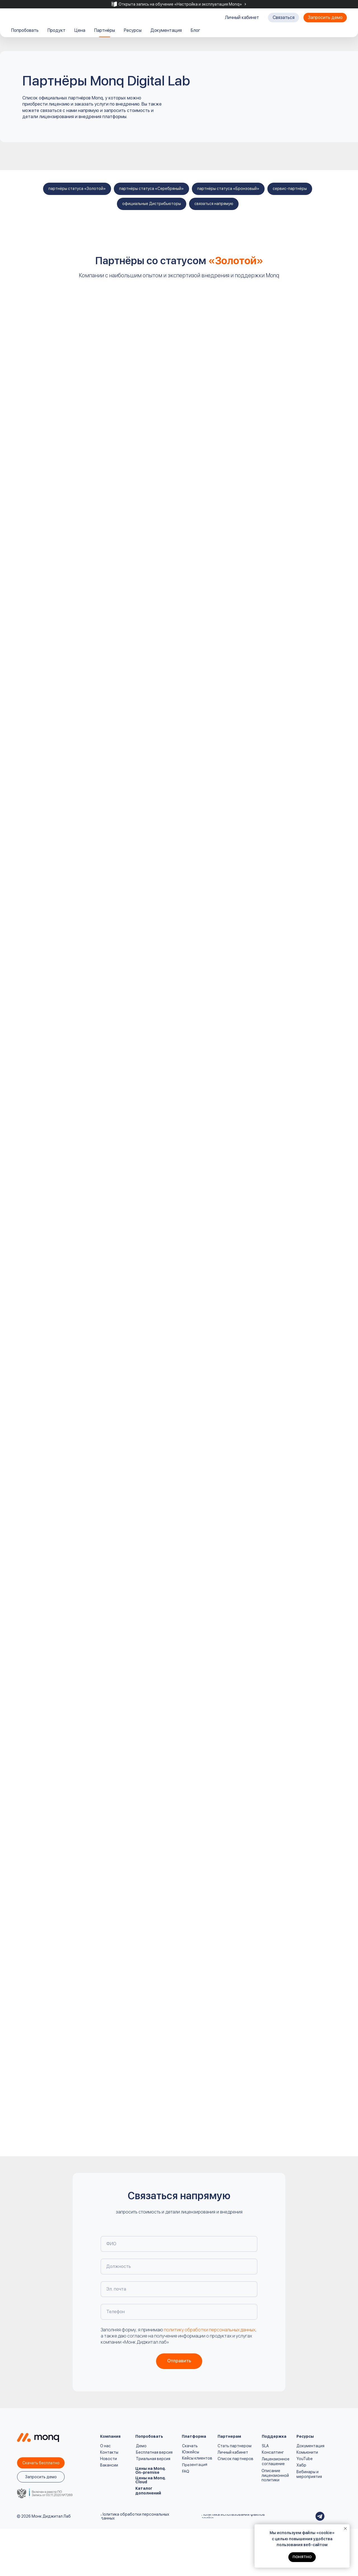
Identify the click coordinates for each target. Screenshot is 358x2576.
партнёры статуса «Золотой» (77, 188)
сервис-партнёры (290, 188)
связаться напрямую (213, 203)
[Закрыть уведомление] (345, 2528)
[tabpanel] (179, 4)
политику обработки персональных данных (209, 2330)
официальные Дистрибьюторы (151, 203)
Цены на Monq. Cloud (150, 2480)
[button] (283, 17)
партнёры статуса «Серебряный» (151, 188)
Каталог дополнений (148, 2490)
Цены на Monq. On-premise (150, 2470)
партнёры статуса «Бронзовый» (228, 188)
